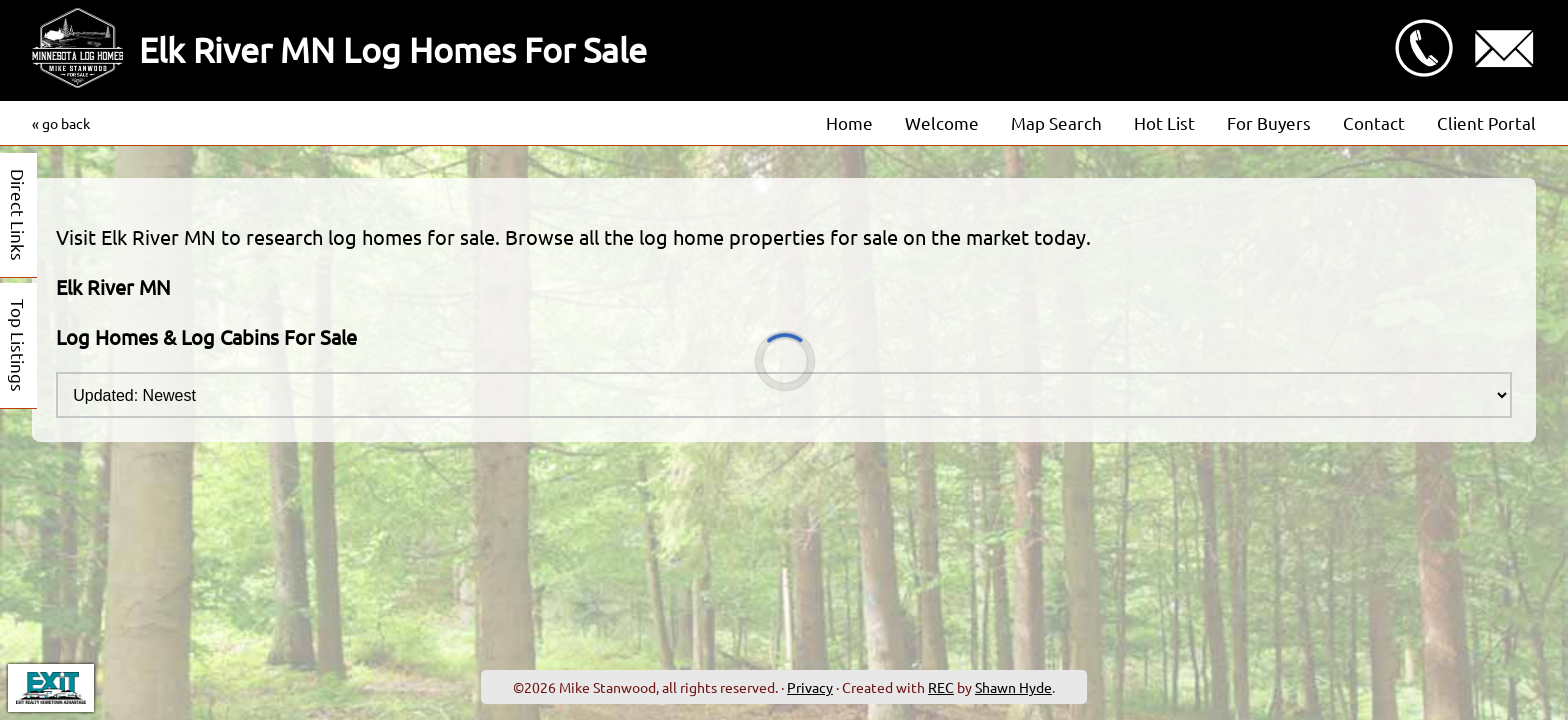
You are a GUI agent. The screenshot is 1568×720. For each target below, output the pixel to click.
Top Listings (18, 345)
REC (941, 687)
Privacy (810, 687)
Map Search (1056, 122)
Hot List (1164, 122)
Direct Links (18, 215)
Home (849, 122)
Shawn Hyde (1013, 687)
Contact (1374, 122)
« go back (61, 123)
